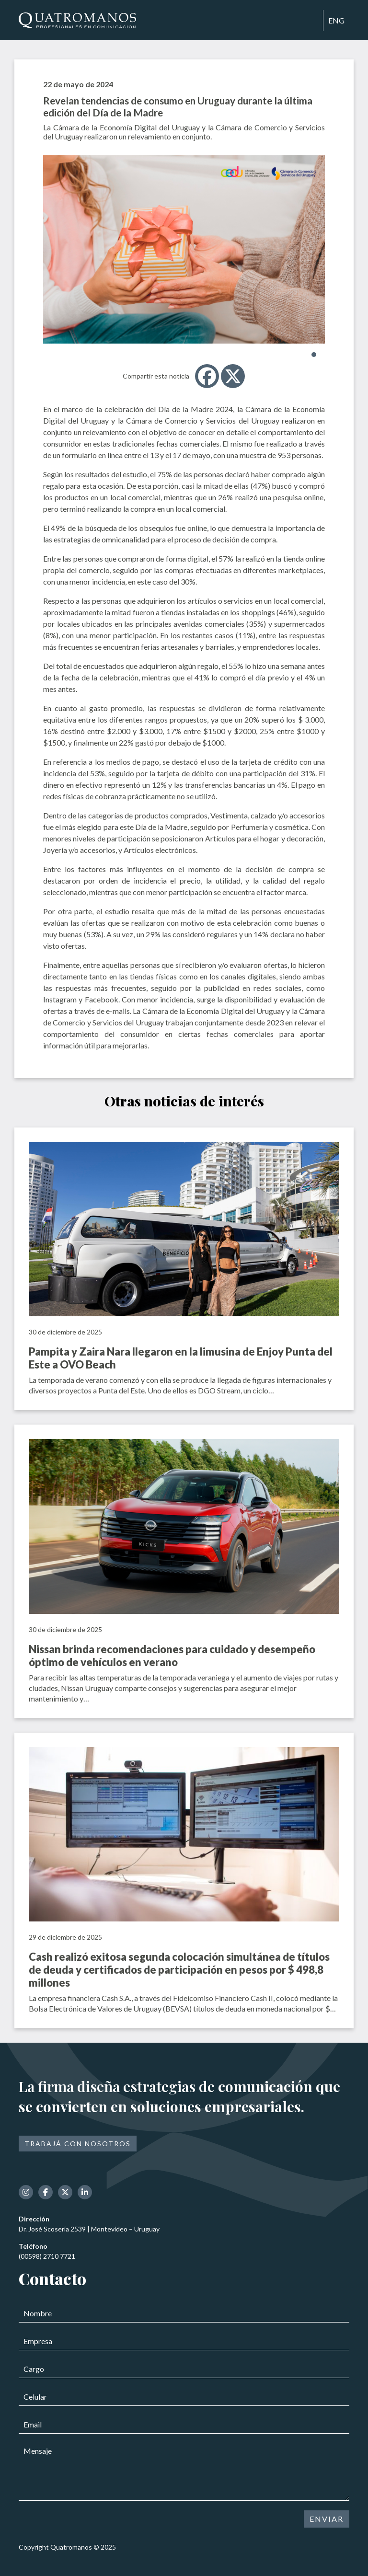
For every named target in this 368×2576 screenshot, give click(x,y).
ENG (336, 20)
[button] (313, 354)
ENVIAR (327, 2518)
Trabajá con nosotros (77, 2143)
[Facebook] (207, 376)
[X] (233, 376)
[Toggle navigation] (311, 21)
